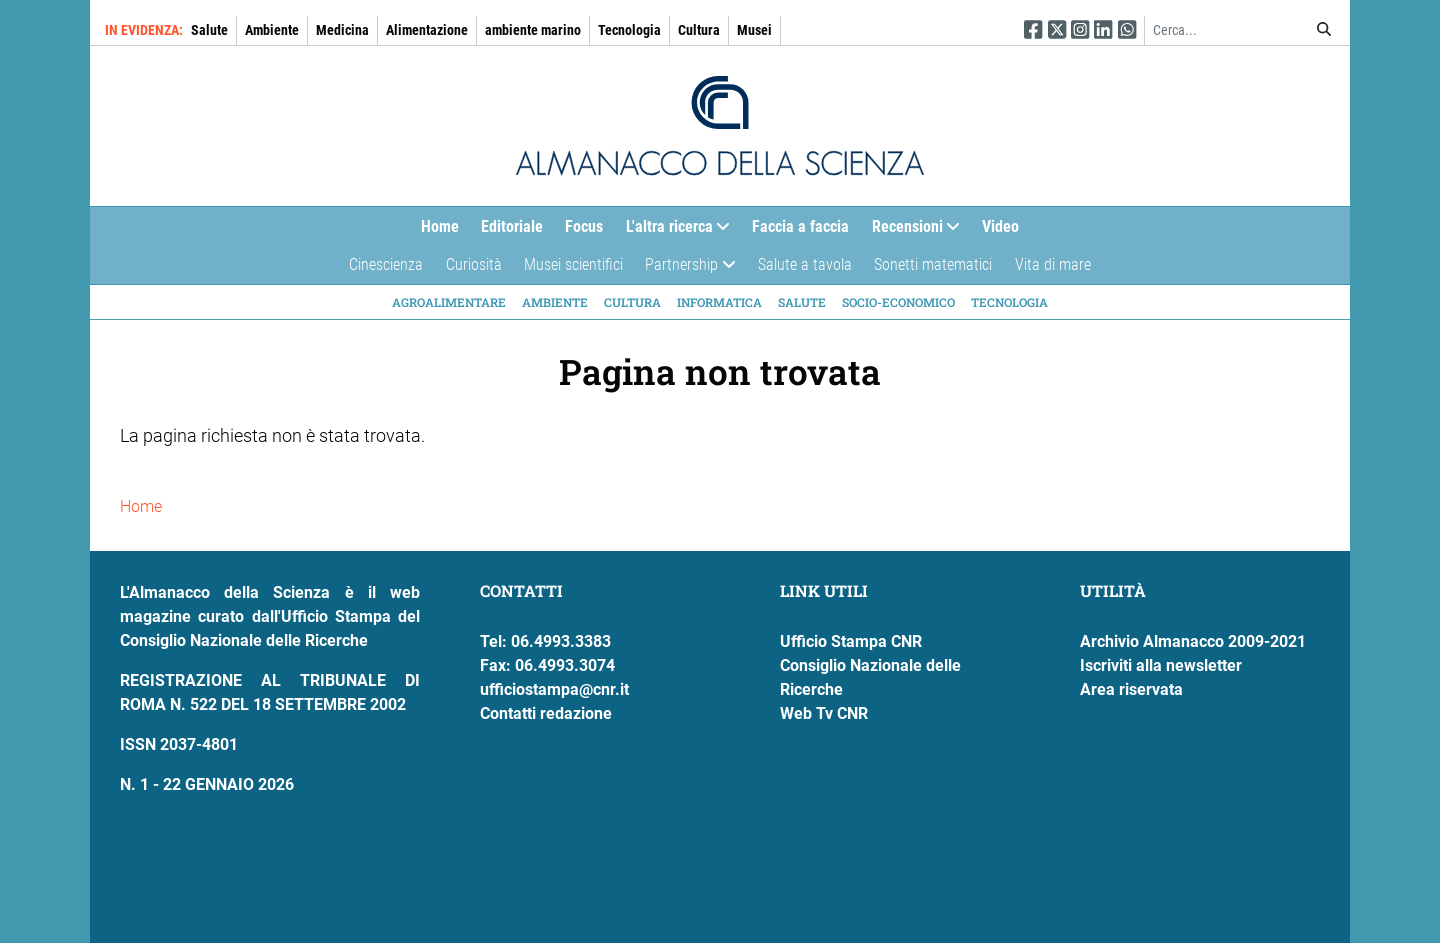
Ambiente (272, 30)
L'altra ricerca (672, 231)
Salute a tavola (805, 264)
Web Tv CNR (824, 713)
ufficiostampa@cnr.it (554, 689)
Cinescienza (386, 264)
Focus (584, 226)
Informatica (719, 302)
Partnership (684, 269)
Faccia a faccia (800, 226)
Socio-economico (898, 302)
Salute (209, 30)
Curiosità (474, 264)
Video (1000, 226)
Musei (754, 30)
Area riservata (1131, 689)
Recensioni (910, 231)
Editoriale (512, 226)
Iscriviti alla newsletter (1161, 665)
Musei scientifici (573, 264)
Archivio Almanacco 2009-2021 (1193, 641)
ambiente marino (533, 30)
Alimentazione (427, 30)
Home (440, 226)
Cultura (699, 30)
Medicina (342, 30)
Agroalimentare (449, 302)
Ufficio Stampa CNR (851, 641)
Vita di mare (1053, 264)
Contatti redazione (546, 713)
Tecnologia (629, 30)
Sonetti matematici (933, 264)
